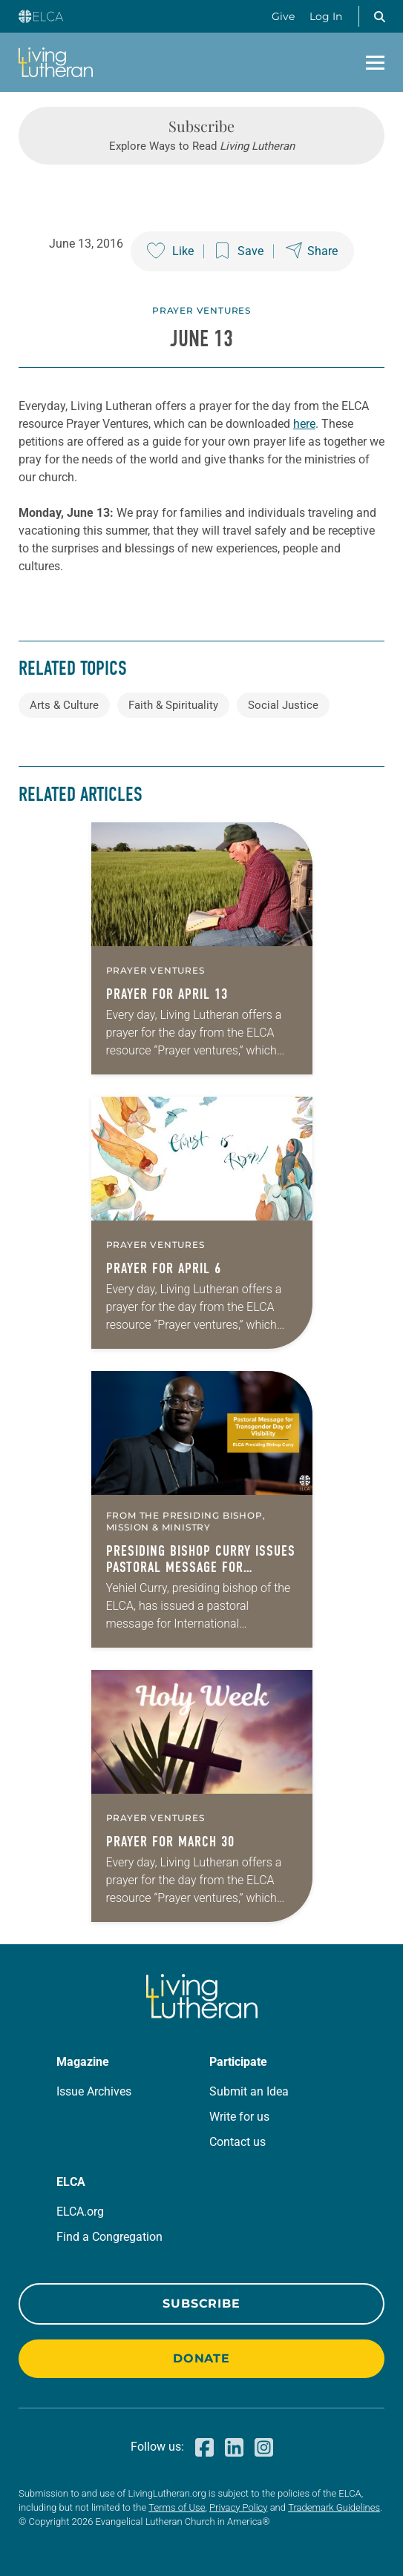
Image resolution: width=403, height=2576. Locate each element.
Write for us (239, 2117)
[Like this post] (170, 251)
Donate (201, 2358)
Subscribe (201, 2303)
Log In (325, 16)
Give (283, 16)
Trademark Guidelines (334, 2507)
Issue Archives (93, 2091)
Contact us (237, 2142)
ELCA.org (80, 2212)
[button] (379, 16)
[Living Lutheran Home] (56, 62)
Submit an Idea (249, 2091)
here (304, 424)
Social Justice (283, 705)
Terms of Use (176, 2507)
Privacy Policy (238, 2507)
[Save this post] (239, 251)
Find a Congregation (109, 2237)
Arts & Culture (64, 705)
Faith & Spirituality (173, 705)
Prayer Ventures (201, 310)
